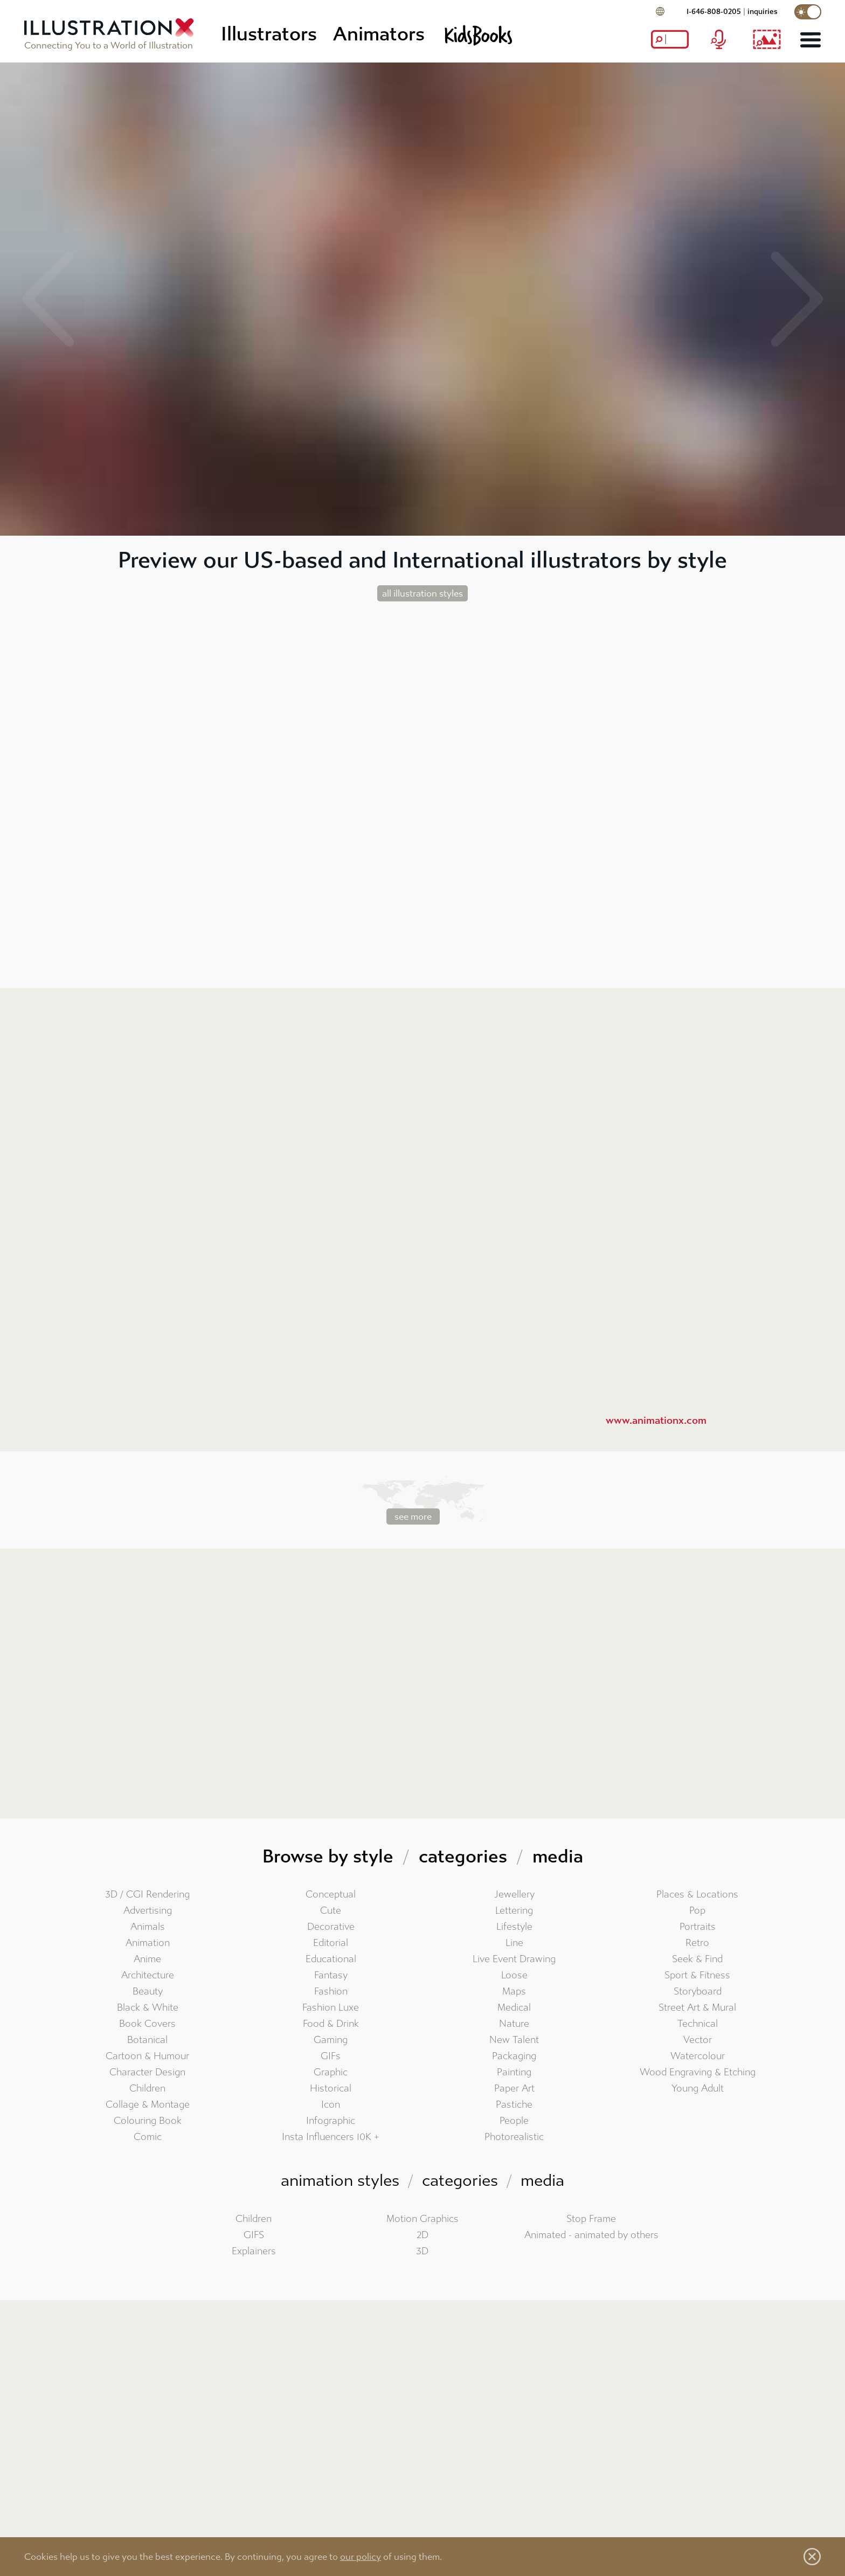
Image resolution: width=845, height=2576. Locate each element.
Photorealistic (514, 2137)
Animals (147, 1927)
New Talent (514, 2040)
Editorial (330, 1943)
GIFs (331, 2056)
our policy (360, 2556)
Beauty (148, 1991)
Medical (514, 2007)
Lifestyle (514, 1927)
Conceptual (331, 1894)
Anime (147, 1959)
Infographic (330, 2121)
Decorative (331, 1927)
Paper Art (514, 2088)
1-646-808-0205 (714, 11)
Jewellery (514, 1894)
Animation (148, 1943)
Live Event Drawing (514, 1959)
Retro (697, 1943)
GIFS (254, 2235)
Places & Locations (697, 1894)
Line (514, 1943)
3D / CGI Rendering (147, 1894)
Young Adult (697, 2088)
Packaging (514, 2056)
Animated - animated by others (591, 2235)
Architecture (147, 1975)
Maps (514, 1991)
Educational (331, 1959)
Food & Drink (331, 2024)
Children (147, 2088)
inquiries (762, 11)
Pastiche (514, 2104)
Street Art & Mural (697, 2007)
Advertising (147, 1910)
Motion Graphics (422, 2219)
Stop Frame (591, 2219)
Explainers (254, 2251)
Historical (330, 2088)
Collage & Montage (148, 2104)
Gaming (331, 2040)
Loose (514, 1975)
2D (422, 2235)
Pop (697, 1910)
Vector (697, 2040)
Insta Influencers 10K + (330, 2137)
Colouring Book (148, 2121)
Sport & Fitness (697, 1975)
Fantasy (331, 1975)
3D (422, 2251)
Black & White (147, 2007)
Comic (148, 2137)
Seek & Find (697, 1959)
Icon (330, 2104)
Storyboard (698, 1991)
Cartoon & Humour (147, 2056)
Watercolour (697, 2056)
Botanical (147, 2040)
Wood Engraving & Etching (698, 2072)
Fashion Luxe (330, 2007)
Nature (514, 2024)
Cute (330, 1910)
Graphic (331, 2072)
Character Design (147, 2072)
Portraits (698, 1927)
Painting (514, 2072)
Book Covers (147, 2024)
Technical (697, 2024)
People (514, 2121)
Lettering (514, 1910)
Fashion (331, 1991)
